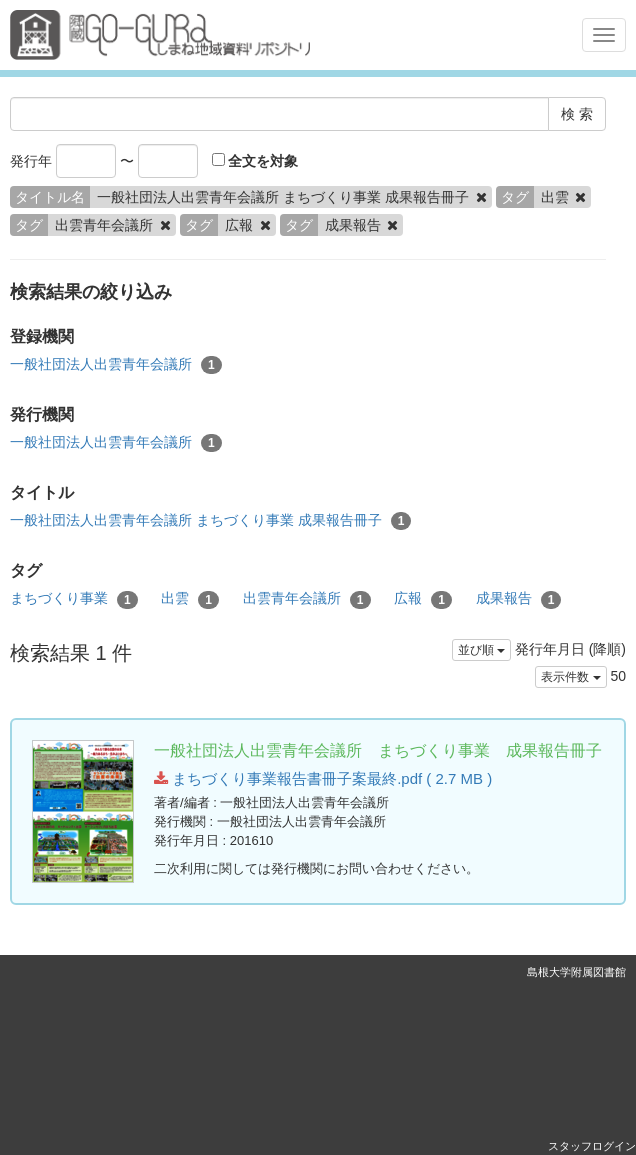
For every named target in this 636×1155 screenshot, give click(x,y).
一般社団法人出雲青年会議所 (116, 365)
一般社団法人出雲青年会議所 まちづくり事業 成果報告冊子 (210, 521)
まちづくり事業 (74, 599)
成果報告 (519, 599)
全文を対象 (255, 161)
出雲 (190, 599)
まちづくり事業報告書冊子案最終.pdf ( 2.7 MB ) (323, 778)
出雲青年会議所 (307, 599)
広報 (423, 599)
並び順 (481, 650)
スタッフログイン (592, 1146)
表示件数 (570, 677)
